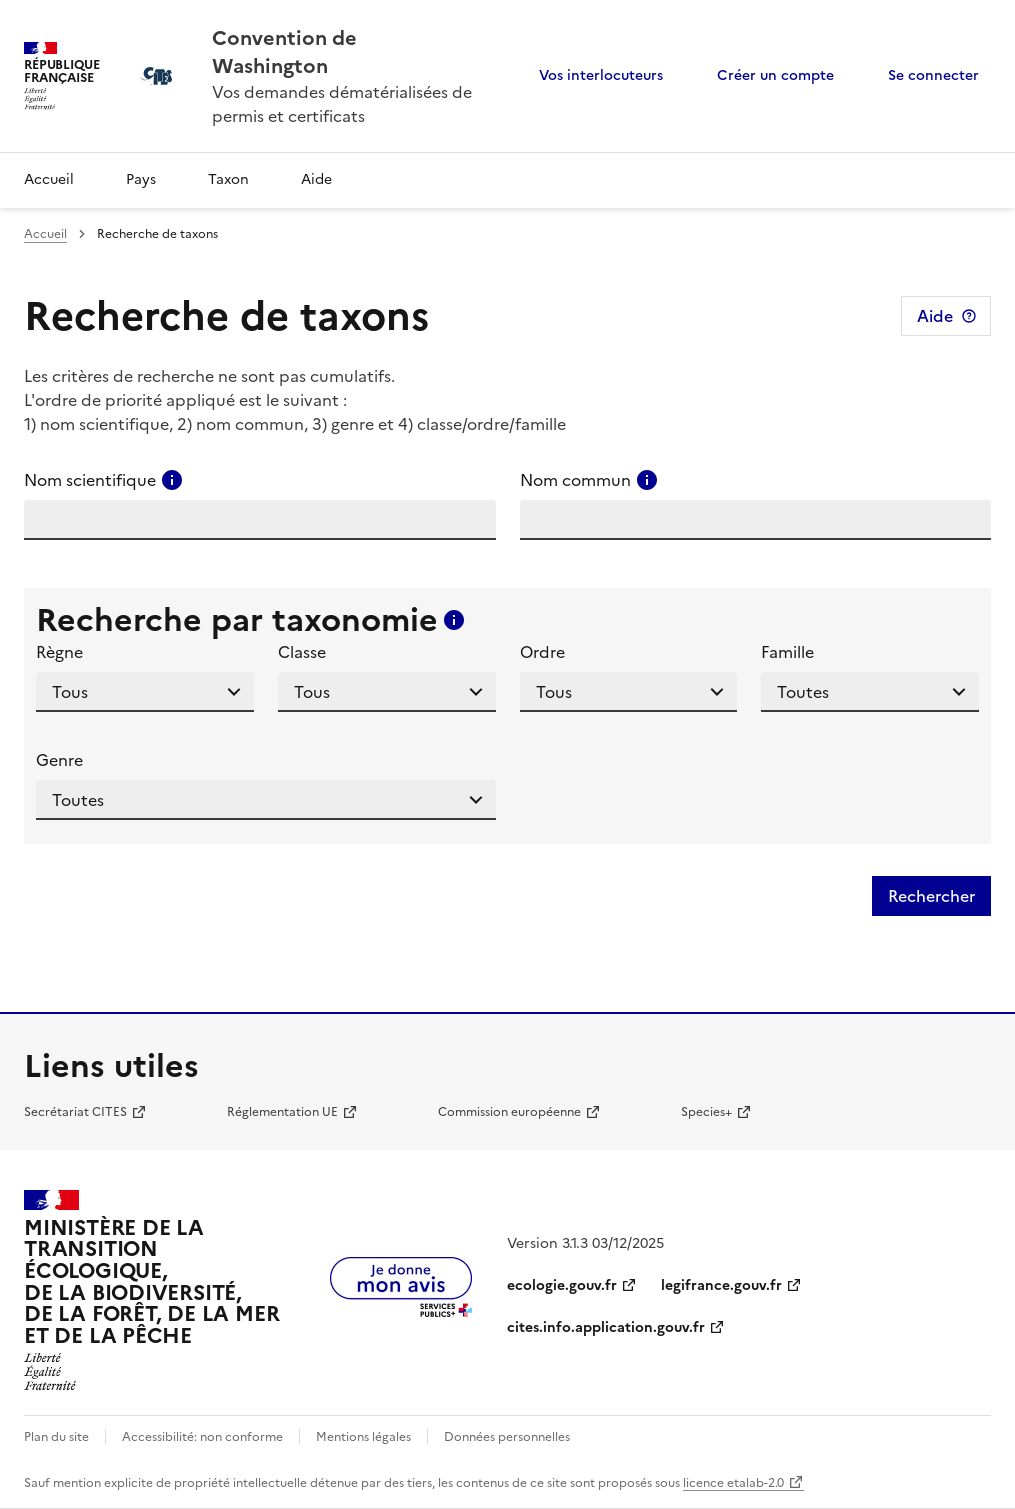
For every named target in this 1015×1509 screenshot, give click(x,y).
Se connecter (933, 75)
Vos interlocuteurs (601, 75)
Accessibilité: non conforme (202, 1437)
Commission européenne (509, 1112)
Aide (316, 179)
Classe (302, 652)
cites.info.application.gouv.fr (606, 1327)
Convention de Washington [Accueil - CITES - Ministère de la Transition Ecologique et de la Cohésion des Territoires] (284, 52)
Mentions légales (363, 1437)
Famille (787, 652)
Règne (59, 652)
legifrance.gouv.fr (721, 1285)
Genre (59, 760)
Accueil (49, 179)
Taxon (228, 179)
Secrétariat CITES (75, 1112)
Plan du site (56, 1437)
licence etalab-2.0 (733, 1483)
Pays (141, 179)
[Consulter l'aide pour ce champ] (172, 480)
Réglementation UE (282, 1112)
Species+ (706, 1112)
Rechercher (931, 896)
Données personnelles (507, 1437)
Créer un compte (775, 75)
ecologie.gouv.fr (562, 1285)
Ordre (542, 652)
